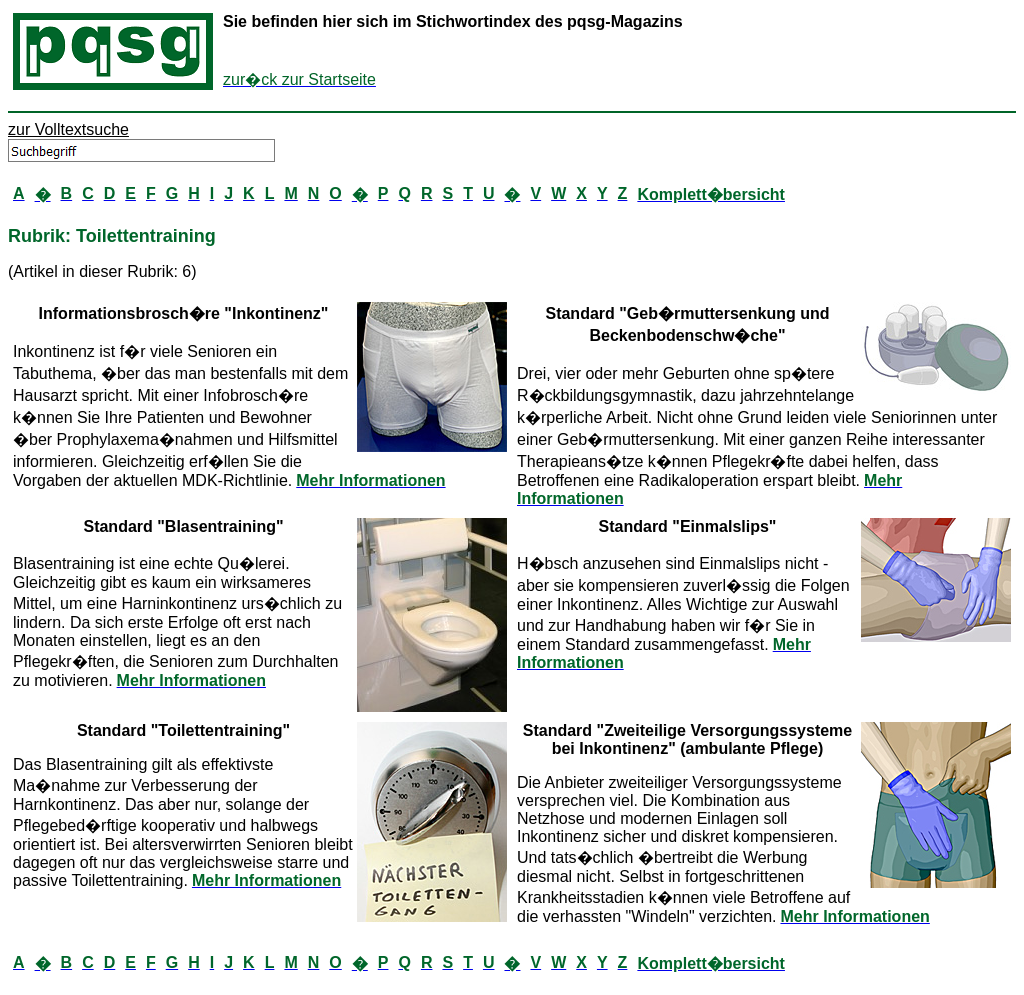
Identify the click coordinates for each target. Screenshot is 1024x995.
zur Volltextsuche (68, 129)
